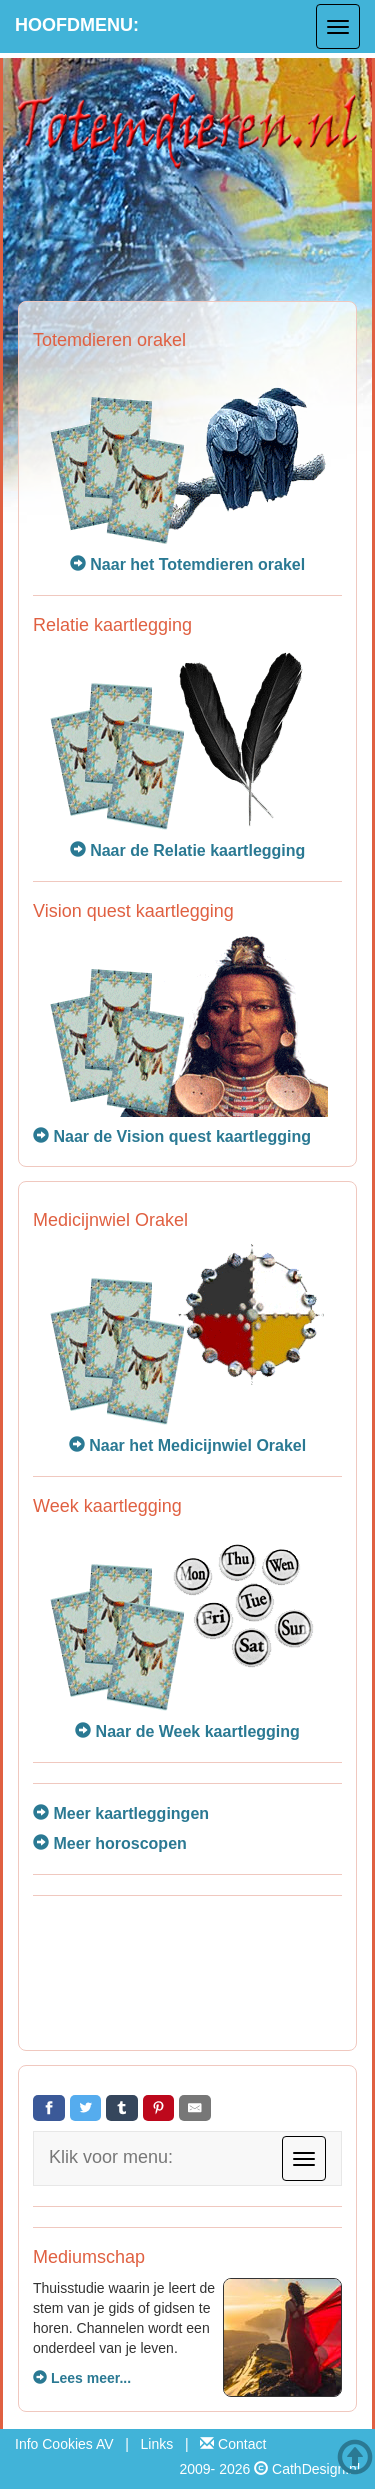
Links (157, 2444)
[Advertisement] (187, 1976)
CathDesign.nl (316, 2469)
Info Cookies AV (64, 2444)
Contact (233, 2444)
